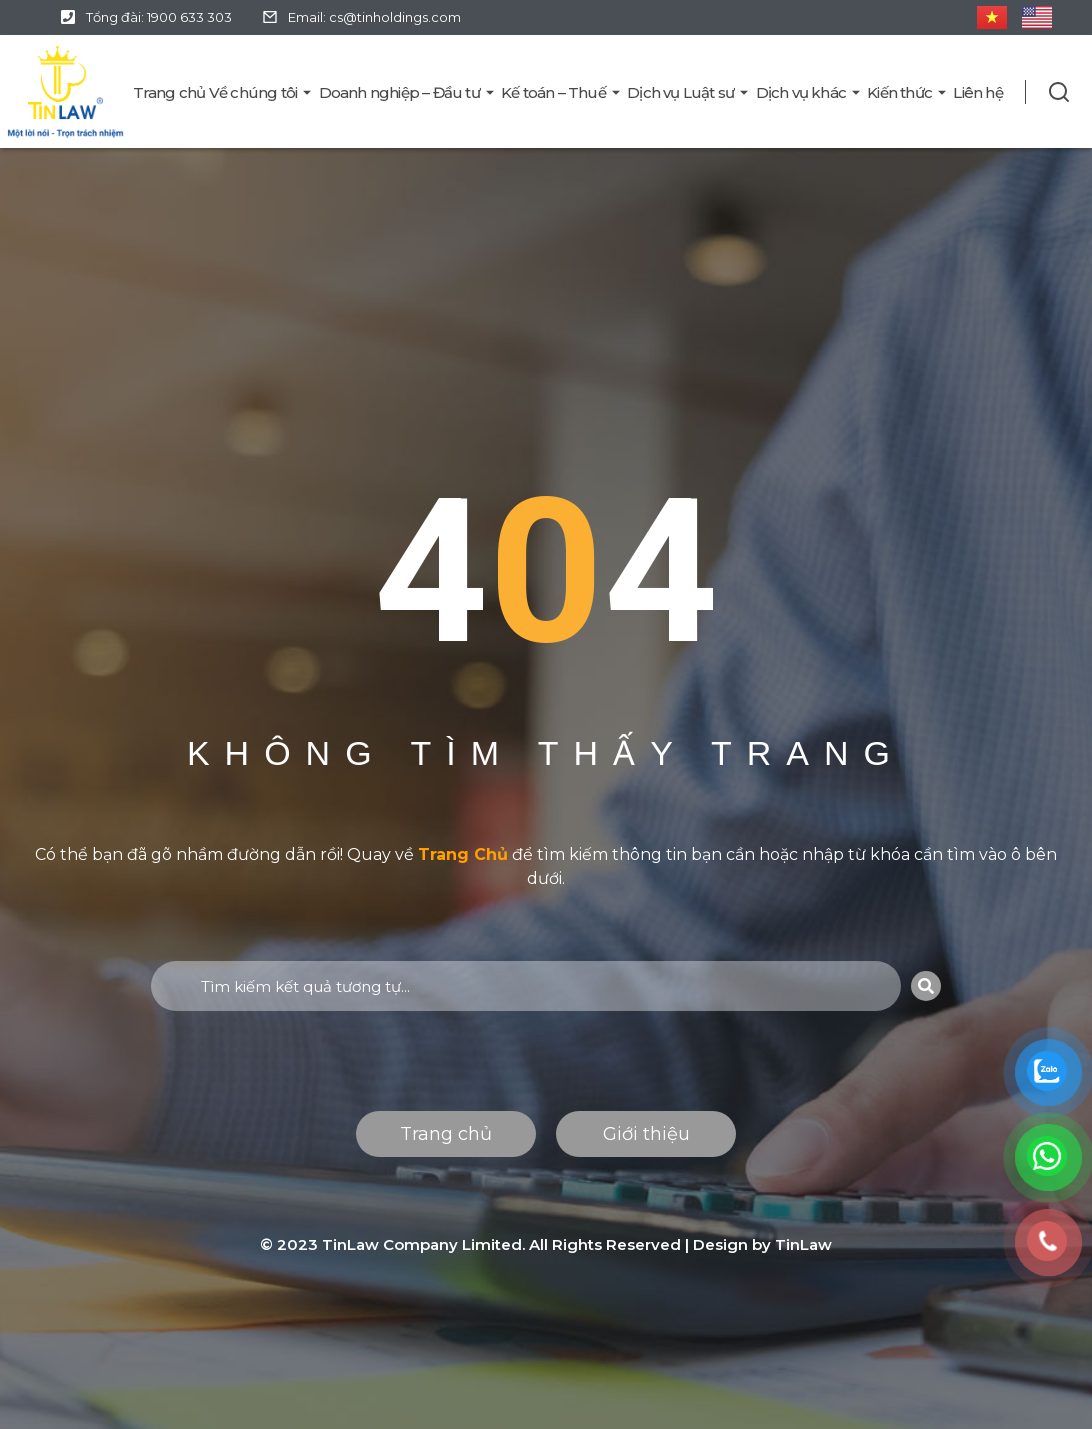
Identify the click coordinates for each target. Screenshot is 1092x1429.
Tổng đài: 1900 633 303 (159, 17)
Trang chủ (446, 1134)
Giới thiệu (646, 1134)
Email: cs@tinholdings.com (374, 17)
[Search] (926, 986)
